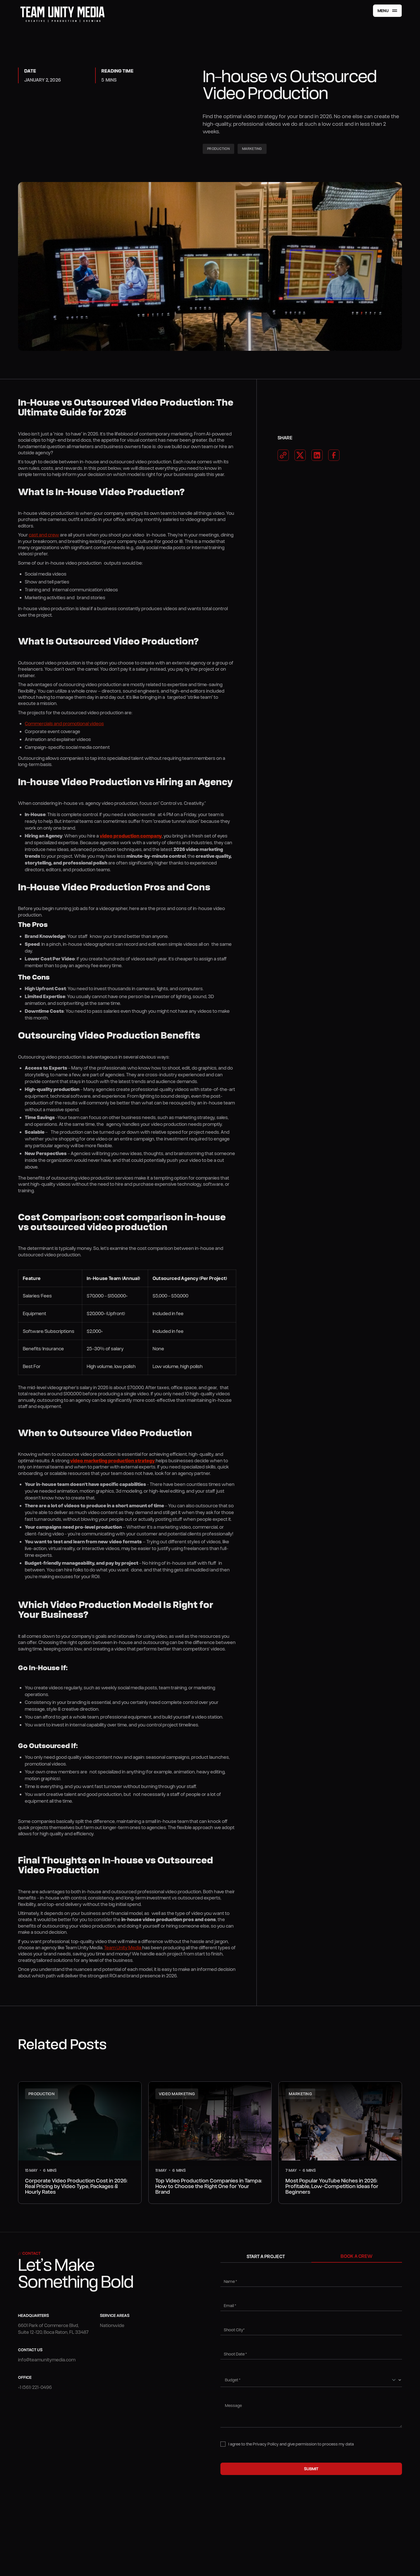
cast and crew (44, 535)
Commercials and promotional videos (64, 723)
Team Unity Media (123, 1947)
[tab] (265, 2256)
